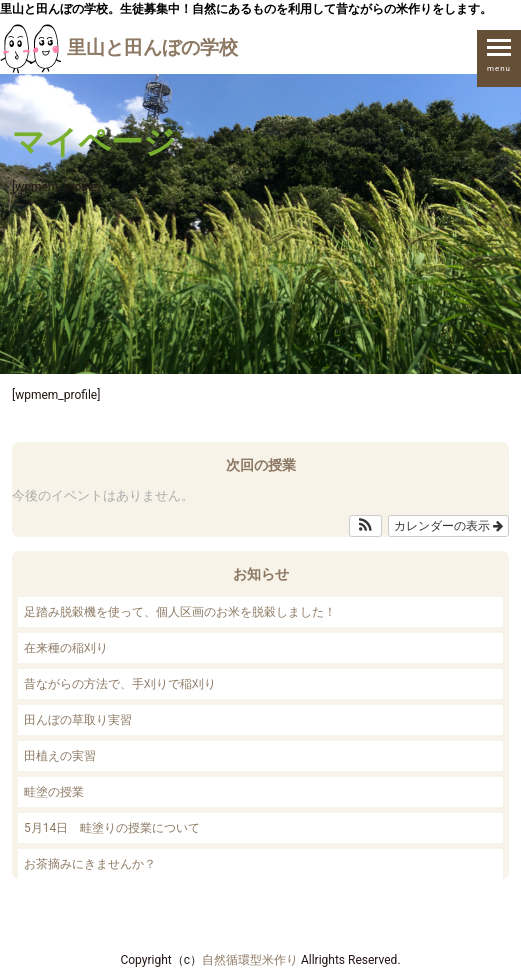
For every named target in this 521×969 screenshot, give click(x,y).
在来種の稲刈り (66, 648)
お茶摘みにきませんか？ (90, 864)
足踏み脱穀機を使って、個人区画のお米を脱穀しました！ (180, 612)
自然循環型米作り (250, 960)
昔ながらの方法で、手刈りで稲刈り (120, 684)
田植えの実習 (60, 756)
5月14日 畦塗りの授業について (112, 828)
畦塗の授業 (54, 792)
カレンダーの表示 (448, 526)
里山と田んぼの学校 (119, 47)
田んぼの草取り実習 (78, 720)
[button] (365, 526)
